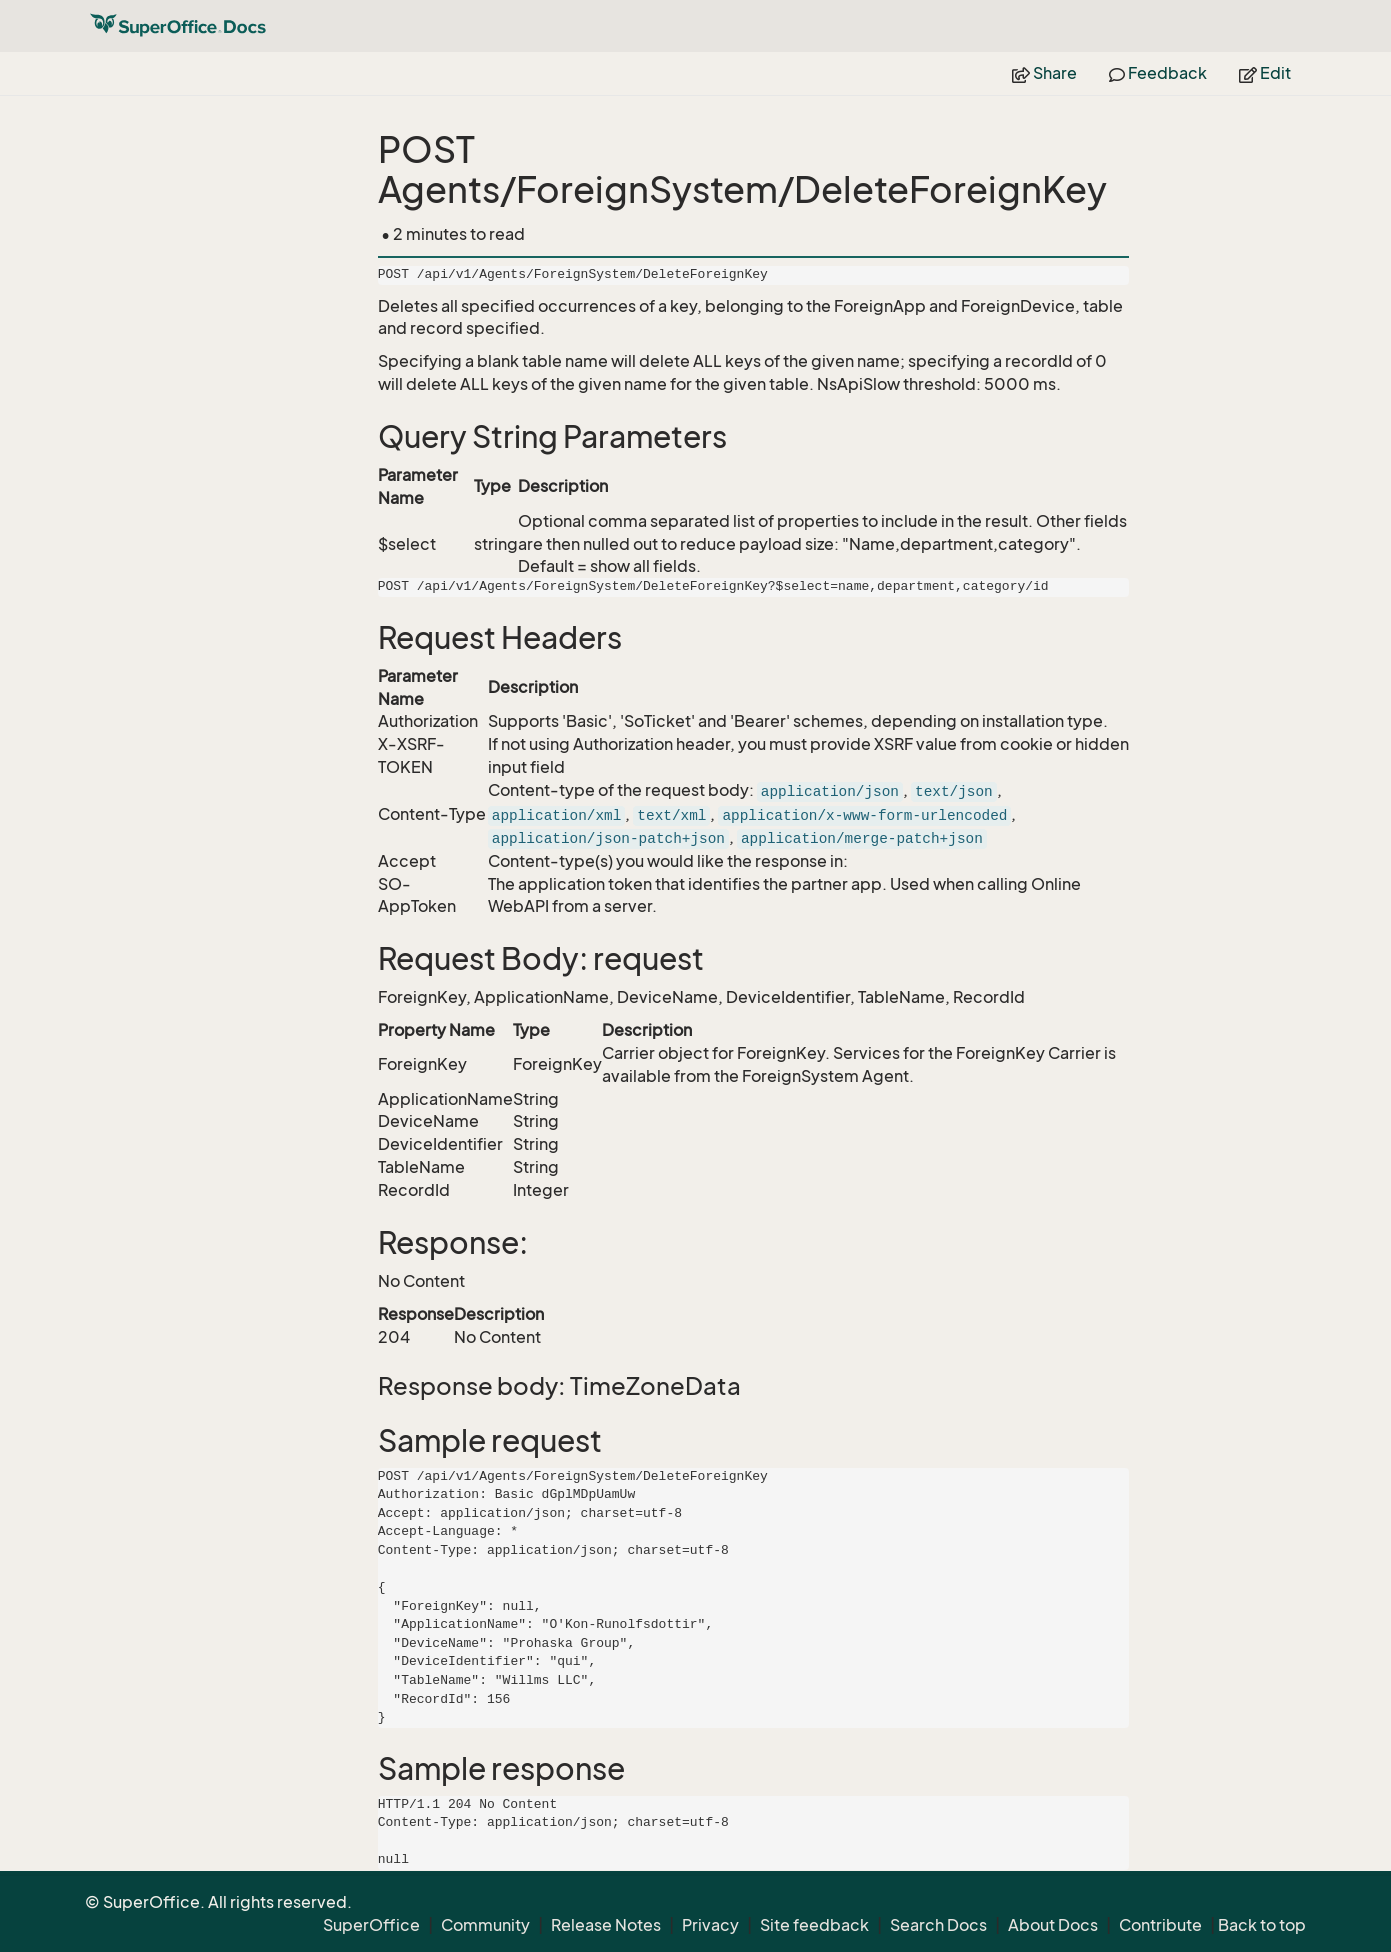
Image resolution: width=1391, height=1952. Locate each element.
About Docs (1053, 1925)
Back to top (1262, 1925)
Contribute (1160, 1925)
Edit (1265, 73)
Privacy (710, 1925)
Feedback (1158, 73)
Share (1044, 73)
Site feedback (814, 1925)
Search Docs (938, 1925)
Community (485, 1925)
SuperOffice (371, 1925)
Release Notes (606, 1925)
